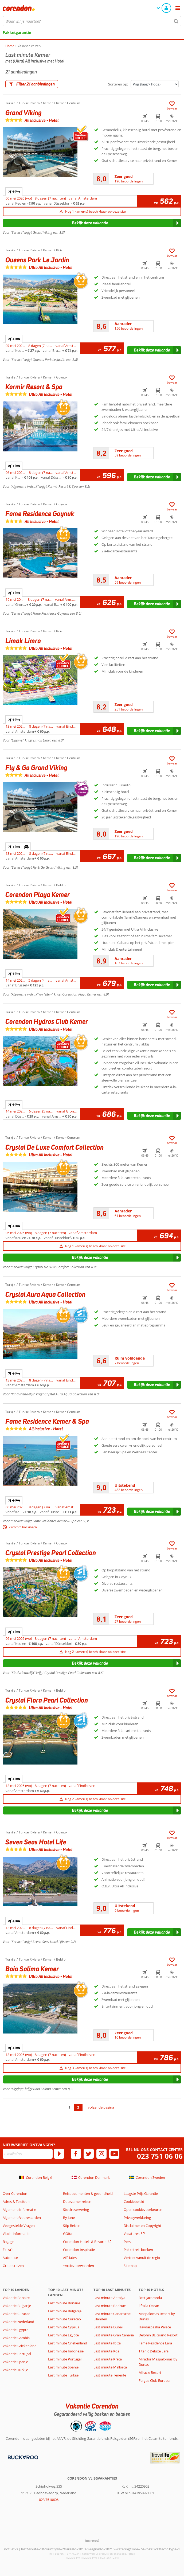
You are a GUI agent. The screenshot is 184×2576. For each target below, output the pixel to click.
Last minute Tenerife (109, 2375)
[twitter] (89, 2153)
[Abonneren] (59, 2154)
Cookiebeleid (134, 2201)
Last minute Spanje (63, 2367)
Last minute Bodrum (109, 2305)
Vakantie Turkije (15, 2369)
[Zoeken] (176, 21)
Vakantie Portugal (17, 2353)
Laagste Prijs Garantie (141, 2193)
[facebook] (76, 2153)
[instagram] (101, 2153)
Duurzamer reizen (77, 2201)
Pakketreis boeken (138, 2249)
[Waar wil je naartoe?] (92, 21)
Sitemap (130, 2265)
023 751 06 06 (160, 2156)
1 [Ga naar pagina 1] (69, 2107)
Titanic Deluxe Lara (154, 2351)
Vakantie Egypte (15, 2329)
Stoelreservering (76, 2209)
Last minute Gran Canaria (113, 2335)
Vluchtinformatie (16, 2233)
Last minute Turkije (63, 2375)
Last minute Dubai (108, 2327)
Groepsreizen (13, 2265)
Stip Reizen (71, 2225)
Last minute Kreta (107, 2359)
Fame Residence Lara (155, 2343)
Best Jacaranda (150, 2297)
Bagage (8, 2241)
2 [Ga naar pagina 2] (78, 2107)
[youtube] (114, 2153)
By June (69, 2217)
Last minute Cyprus (63, 2327)
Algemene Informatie (19, 2209)
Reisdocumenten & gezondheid (88, 2193)
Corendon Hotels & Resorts (84, 2241)
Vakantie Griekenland (20, 2345)
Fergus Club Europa (154, 2380)
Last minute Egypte (63, 2335)
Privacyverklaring (137, 2217)
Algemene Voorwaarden (22, 2217)
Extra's (8, 2249)
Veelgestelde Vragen (19, 2225)
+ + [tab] (18, 847)
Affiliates (70, 2257)
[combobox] (92, 21)
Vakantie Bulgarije (17, 2305)
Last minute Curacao (64, 2319)
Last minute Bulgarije (64, 2311)
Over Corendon (15, 2193)
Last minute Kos (106, 2351)
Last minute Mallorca (110, 2367)
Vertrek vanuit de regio (142, 2257)
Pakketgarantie (17, 32)
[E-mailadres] (28, 2154)
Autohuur (10, 2257)
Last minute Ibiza (107, 2343)
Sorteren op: (118, 84)
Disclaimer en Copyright (142, 2225)
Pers (127, 2241)
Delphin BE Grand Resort (158, 2335)
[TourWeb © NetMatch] (92, 2540)
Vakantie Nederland (18, 2321)
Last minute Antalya (109, 2297)
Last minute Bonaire (64, 2303)
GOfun (68, 2233)
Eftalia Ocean (149, 2305)
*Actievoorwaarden (78, 2265)
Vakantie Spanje (15, 2361)
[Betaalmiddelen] (22, 2456)
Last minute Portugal (64, 2359)
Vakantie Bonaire (16, 2297)
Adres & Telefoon (16, 2201)
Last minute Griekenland (67, 2343)
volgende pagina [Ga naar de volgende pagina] (101, 2107)
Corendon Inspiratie (79, 2249)
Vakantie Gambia (16, 2337)
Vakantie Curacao (16, 2313)
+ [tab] (14, 191)
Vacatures (131, 2233)
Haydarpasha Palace (155, 2327)
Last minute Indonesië (66, 2351)
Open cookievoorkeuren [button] (143, 2209)
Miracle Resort (150, 2372)
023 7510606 (48, 2499)
